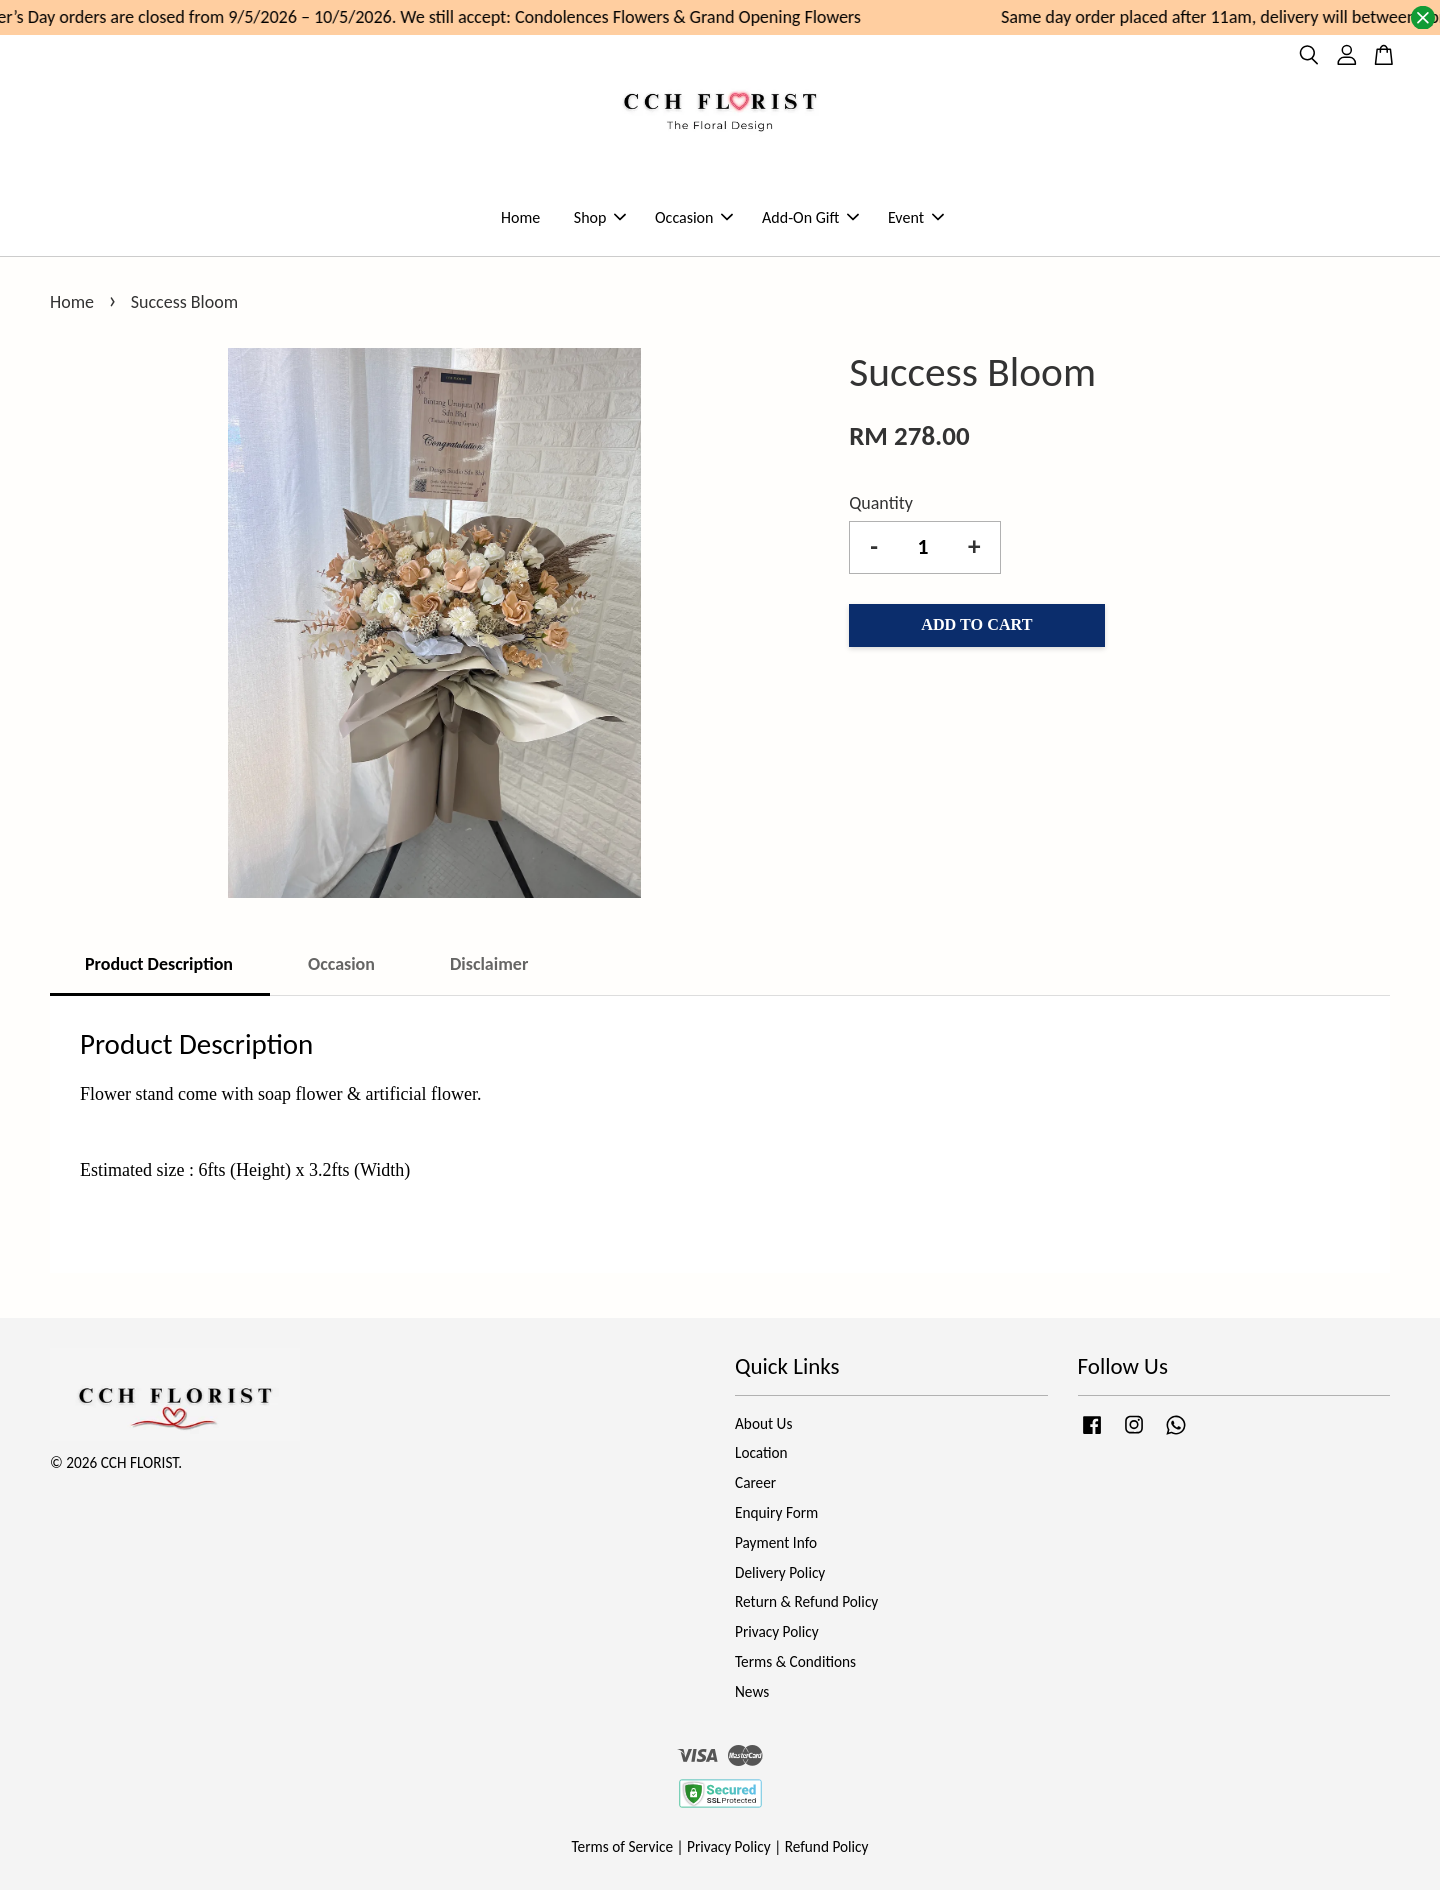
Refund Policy (827, 1846)
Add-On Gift (810, 217)
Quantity (881, 503)
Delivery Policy (780, 1572)
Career (755, 1482)
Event (916, 217)
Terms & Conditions (795, 1661)
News (752, 1691)
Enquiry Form (776, 1512)
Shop (600, 217)
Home (520, 217)
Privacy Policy (777, 1631)
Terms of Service (623, 1846)
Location (761, 1452)
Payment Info (776, 1542)
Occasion (694, 217)
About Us (763, 1423)
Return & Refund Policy (806, 1601)
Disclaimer (489, 964)
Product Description (159, 964)
